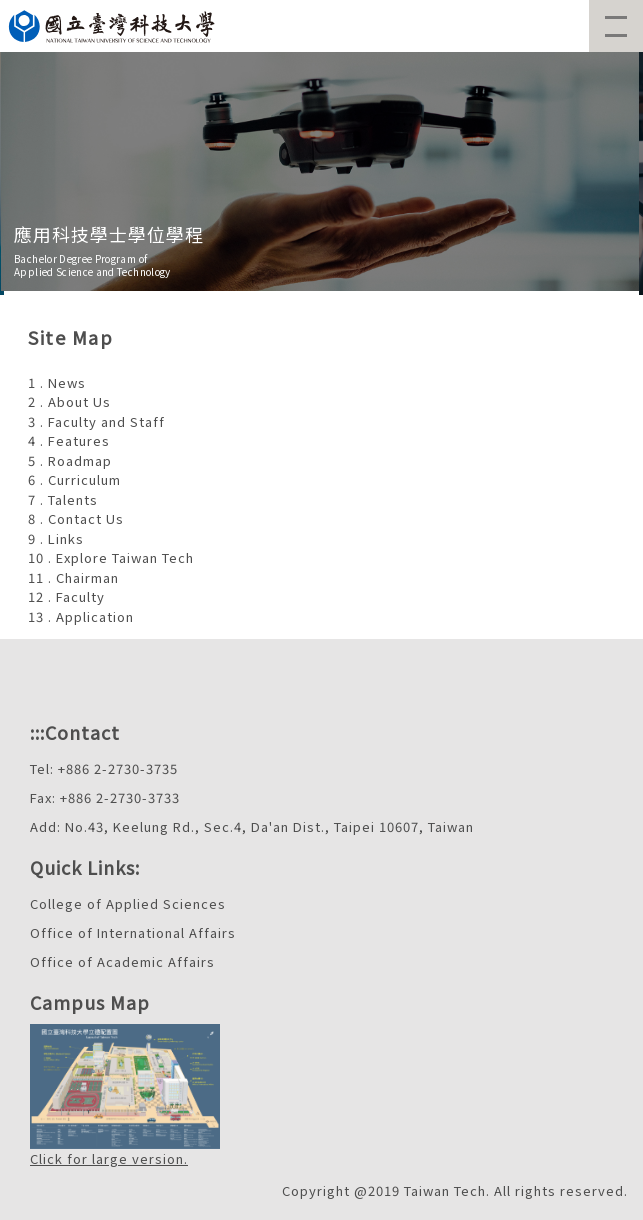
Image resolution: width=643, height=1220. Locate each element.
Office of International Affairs (133, 932)
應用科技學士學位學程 (109, 234)
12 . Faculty (66, 596)
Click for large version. (109, 1158)
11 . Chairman (73, 577)
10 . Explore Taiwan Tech (111, 557)
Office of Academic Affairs (122, 961)
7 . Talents (63, 499)
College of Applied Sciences (128, 903)
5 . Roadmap (70, 460)
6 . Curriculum (74, 479)
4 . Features (69, 440)
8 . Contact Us (76, 518)
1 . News (57, 382)
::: (37, 732)
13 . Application (81, 616)
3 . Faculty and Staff (96, 421)
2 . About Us (69, 401)
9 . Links (56, 538)
